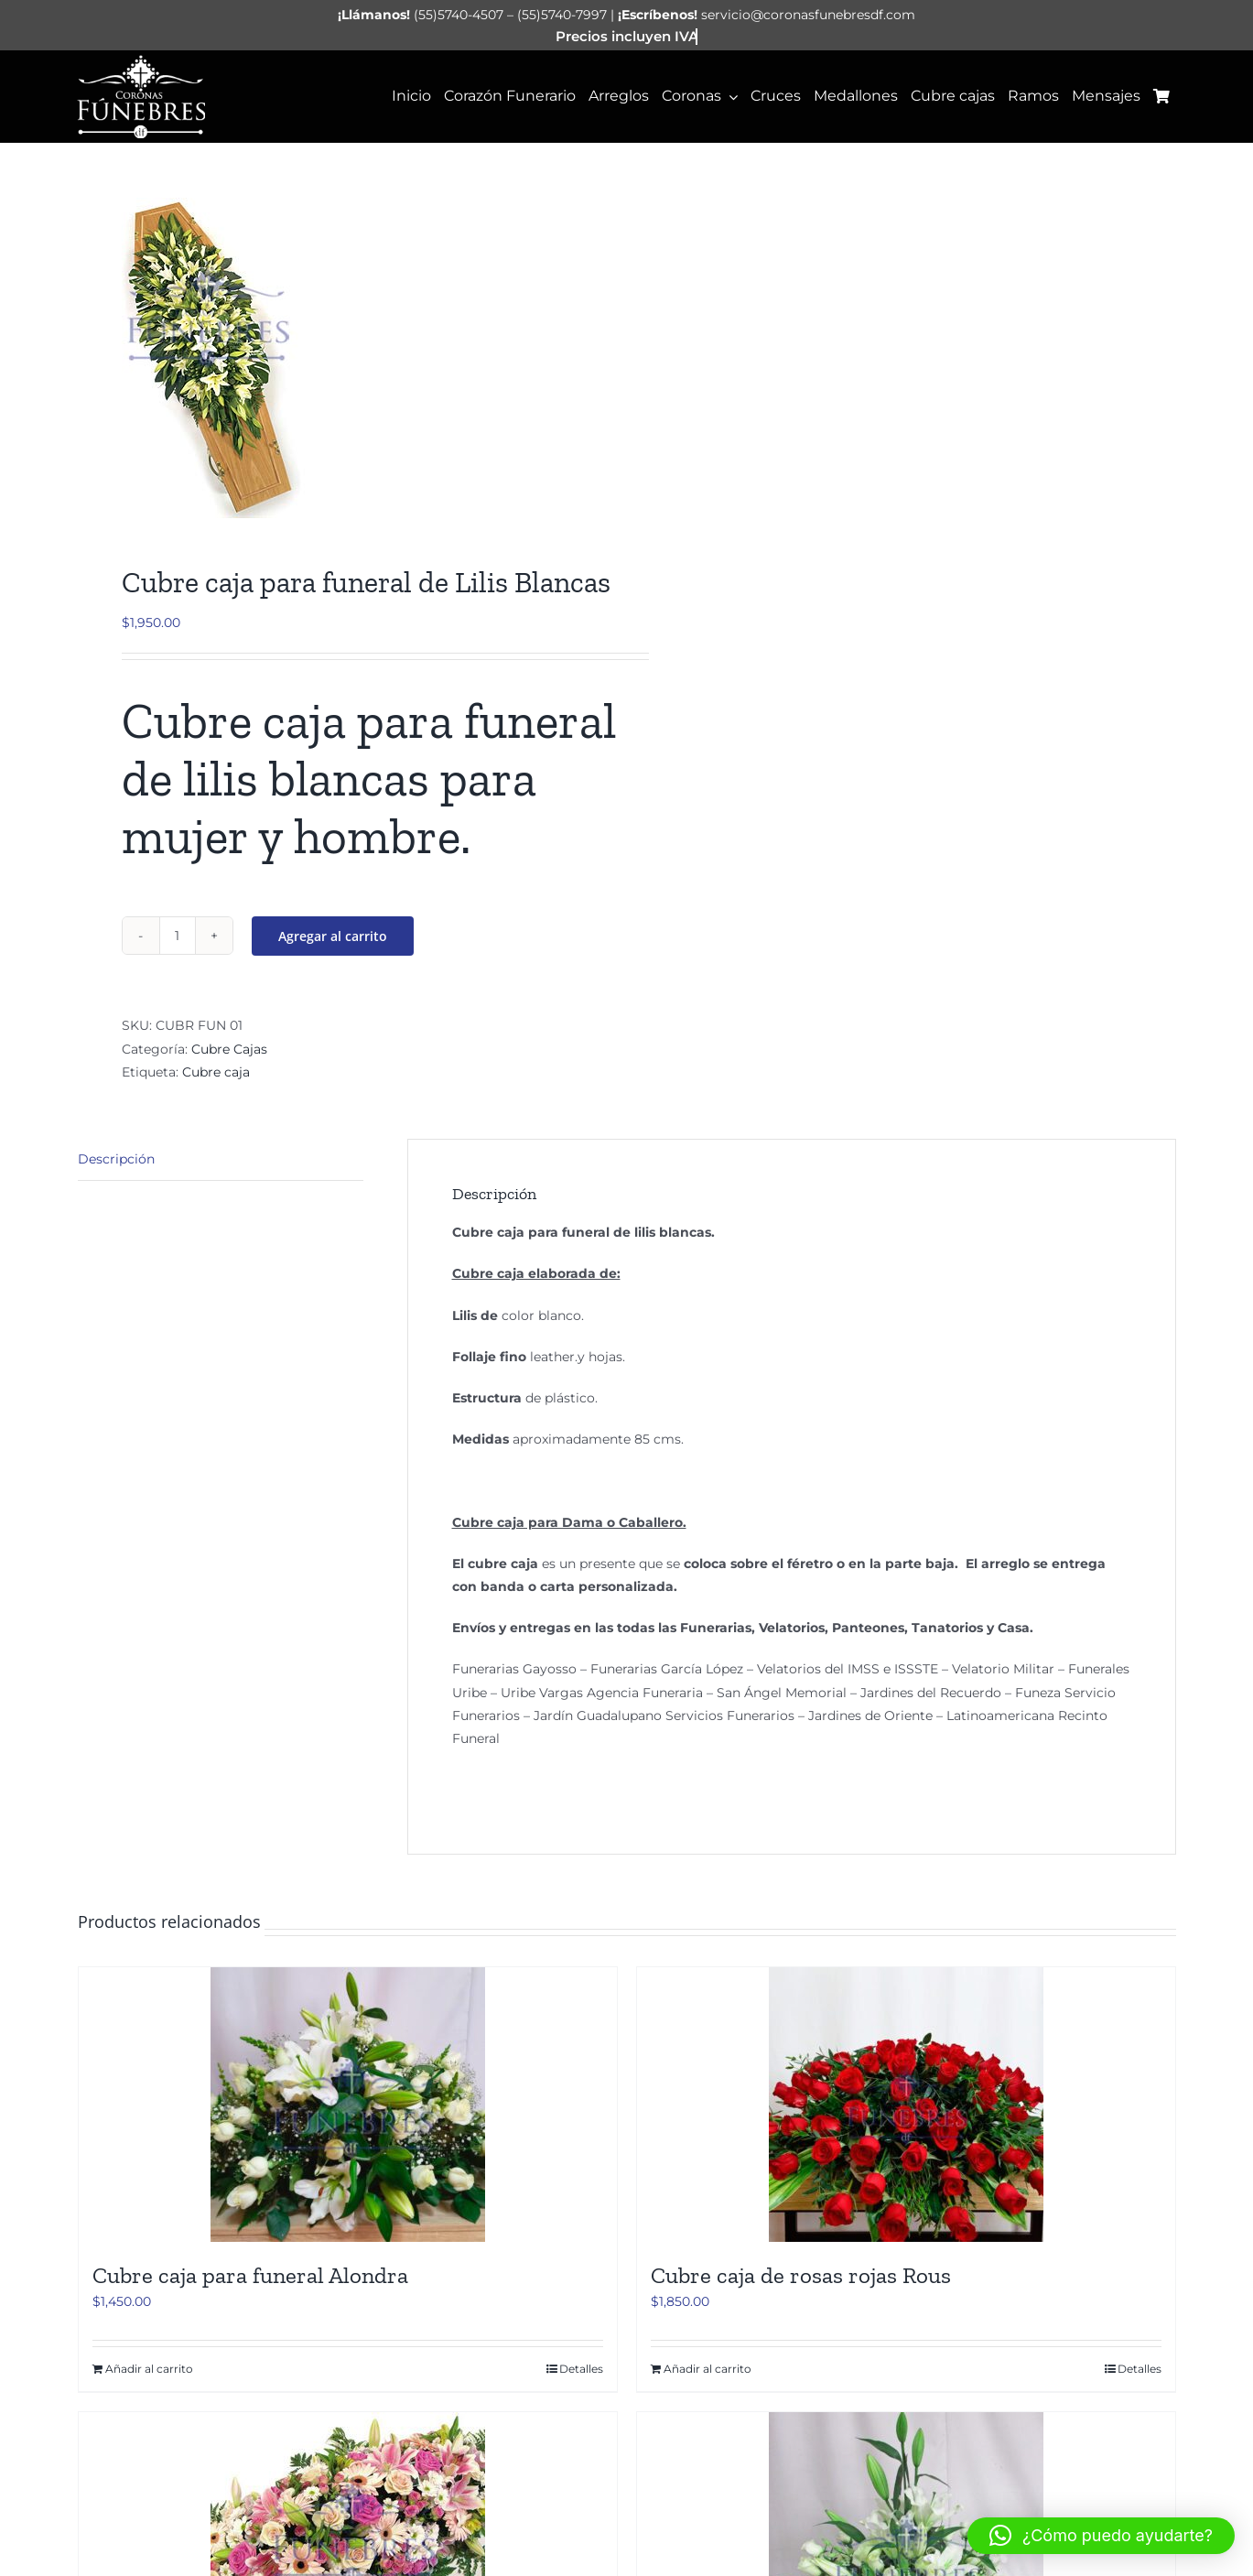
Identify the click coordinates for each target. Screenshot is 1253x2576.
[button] (1101, 2535)
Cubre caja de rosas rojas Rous (801, 2275)
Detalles (581, 2369)
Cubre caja (216, 1072)
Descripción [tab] (116, 1159)
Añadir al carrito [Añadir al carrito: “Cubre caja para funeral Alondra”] (149, 2369)
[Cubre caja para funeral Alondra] (348, 2104)
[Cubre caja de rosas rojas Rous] (906, 2104)
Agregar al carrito (332, 936)
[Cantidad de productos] (177, 935)
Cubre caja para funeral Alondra (250, 2275)
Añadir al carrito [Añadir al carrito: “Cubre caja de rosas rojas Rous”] (707, 2369)
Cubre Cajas (229, 1049)
